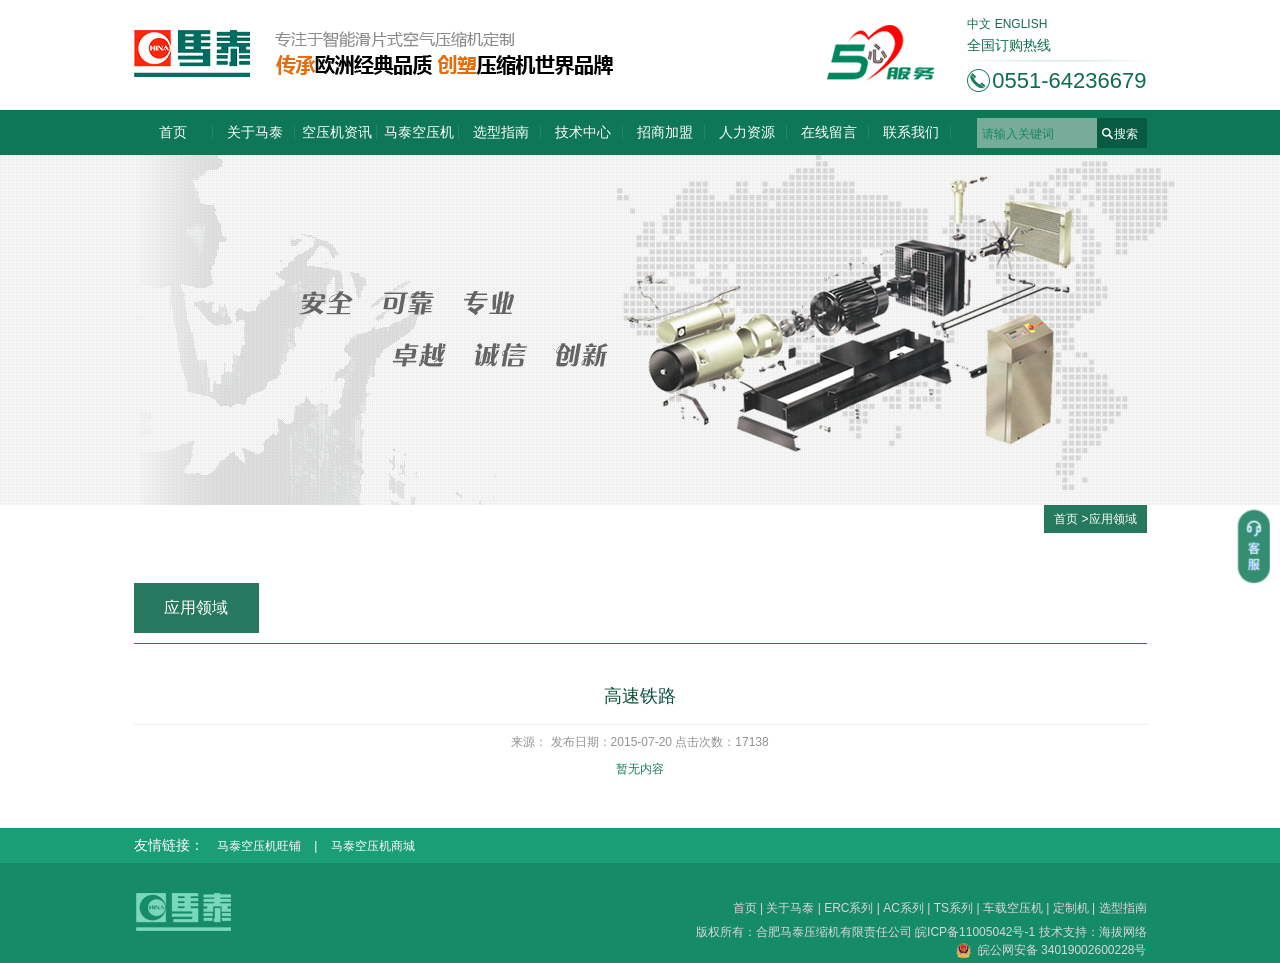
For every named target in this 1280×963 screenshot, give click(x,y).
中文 (979, 24)
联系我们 (911, 132)
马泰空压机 (419, 132)
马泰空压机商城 (373, 846)
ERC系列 (848, 908)
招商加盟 (665, 132)
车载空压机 (1013, 908)
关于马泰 (255, 132)
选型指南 (501, 132)
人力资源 (747, 132)
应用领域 (1113, 519)
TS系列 (953, 908)
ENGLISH (1021, 24)
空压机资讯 (337, 132)
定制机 (1071, 908)
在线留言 (829, 132)
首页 (173, 132)
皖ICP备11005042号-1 (976, 932)
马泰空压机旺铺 (259, 846)
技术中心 (583, 132)
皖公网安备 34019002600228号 (1051, 950)
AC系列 (903, 908)
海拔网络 (1123, 932)
